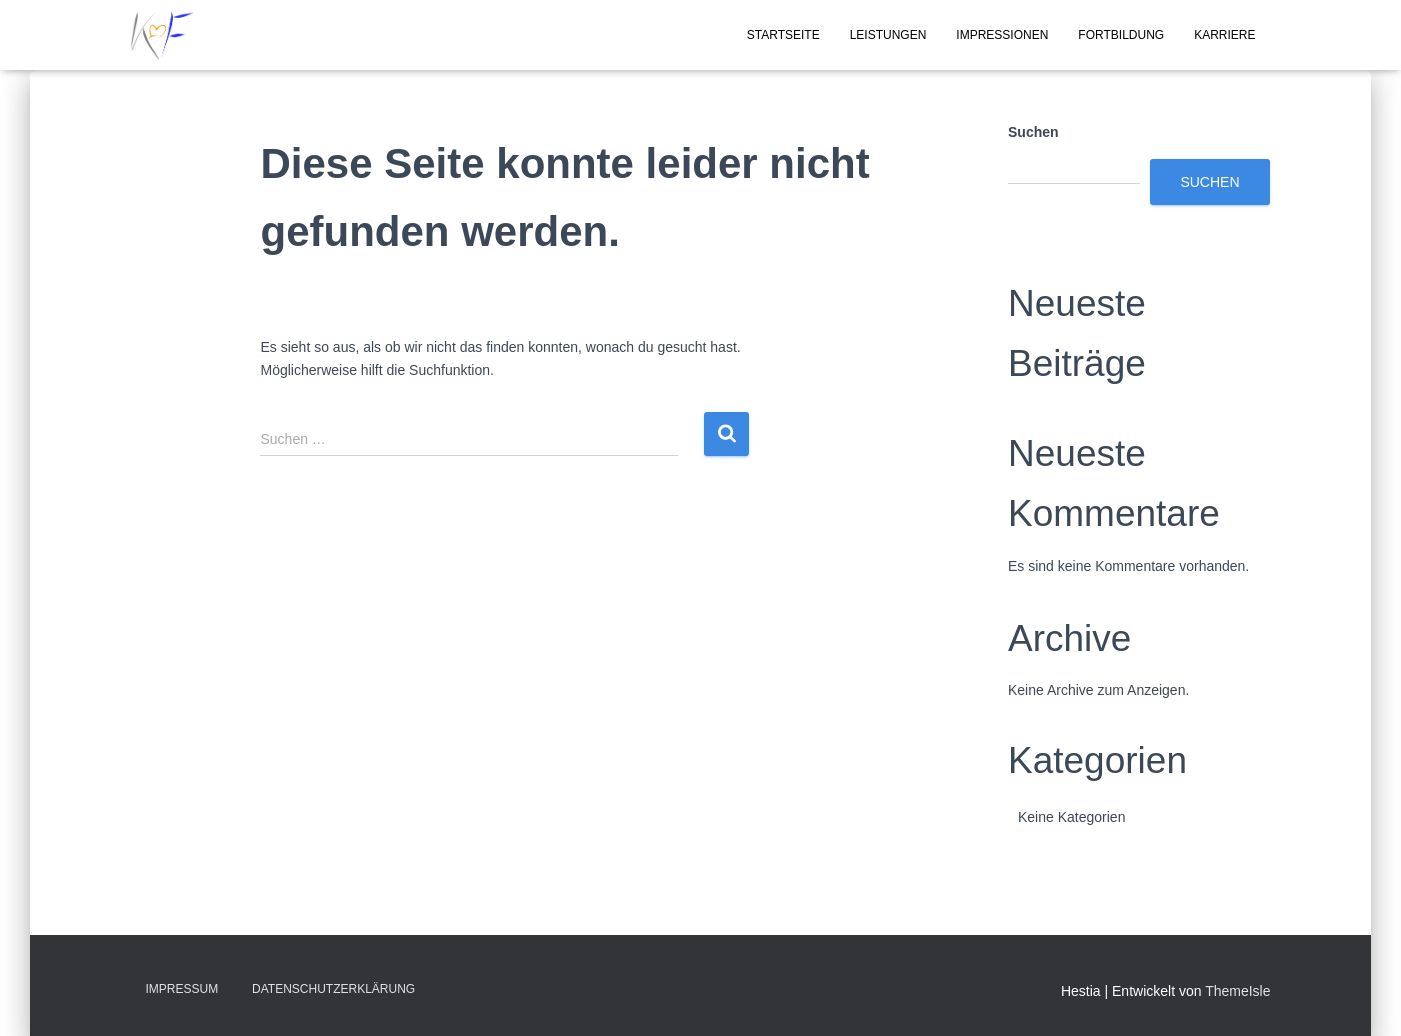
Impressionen (1002, 35)
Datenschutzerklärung (333, 989)
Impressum (182, 989)
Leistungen (888, 35)
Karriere (1224, 35)
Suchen (1033, 132)
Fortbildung (1121, 35)
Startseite (783, 35)
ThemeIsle (1237, 991)
